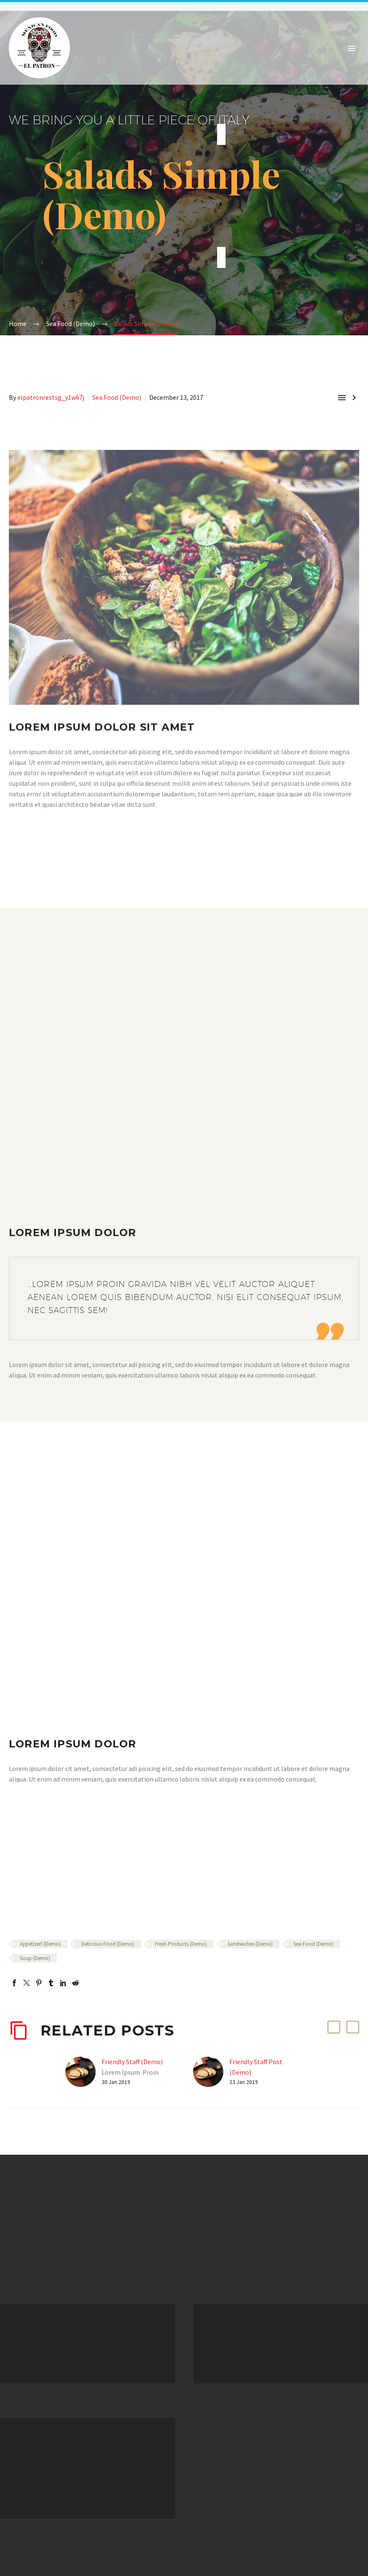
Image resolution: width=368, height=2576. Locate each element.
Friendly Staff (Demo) (132, 2061)
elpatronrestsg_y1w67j (50, 397)
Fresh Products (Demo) (181, 1943)
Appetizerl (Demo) (40, 1943)
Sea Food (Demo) (116, 397)
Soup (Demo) (35, 1958)
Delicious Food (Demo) (107, 1943)
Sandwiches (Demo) (250, 1943)
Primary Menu (351, 48)
